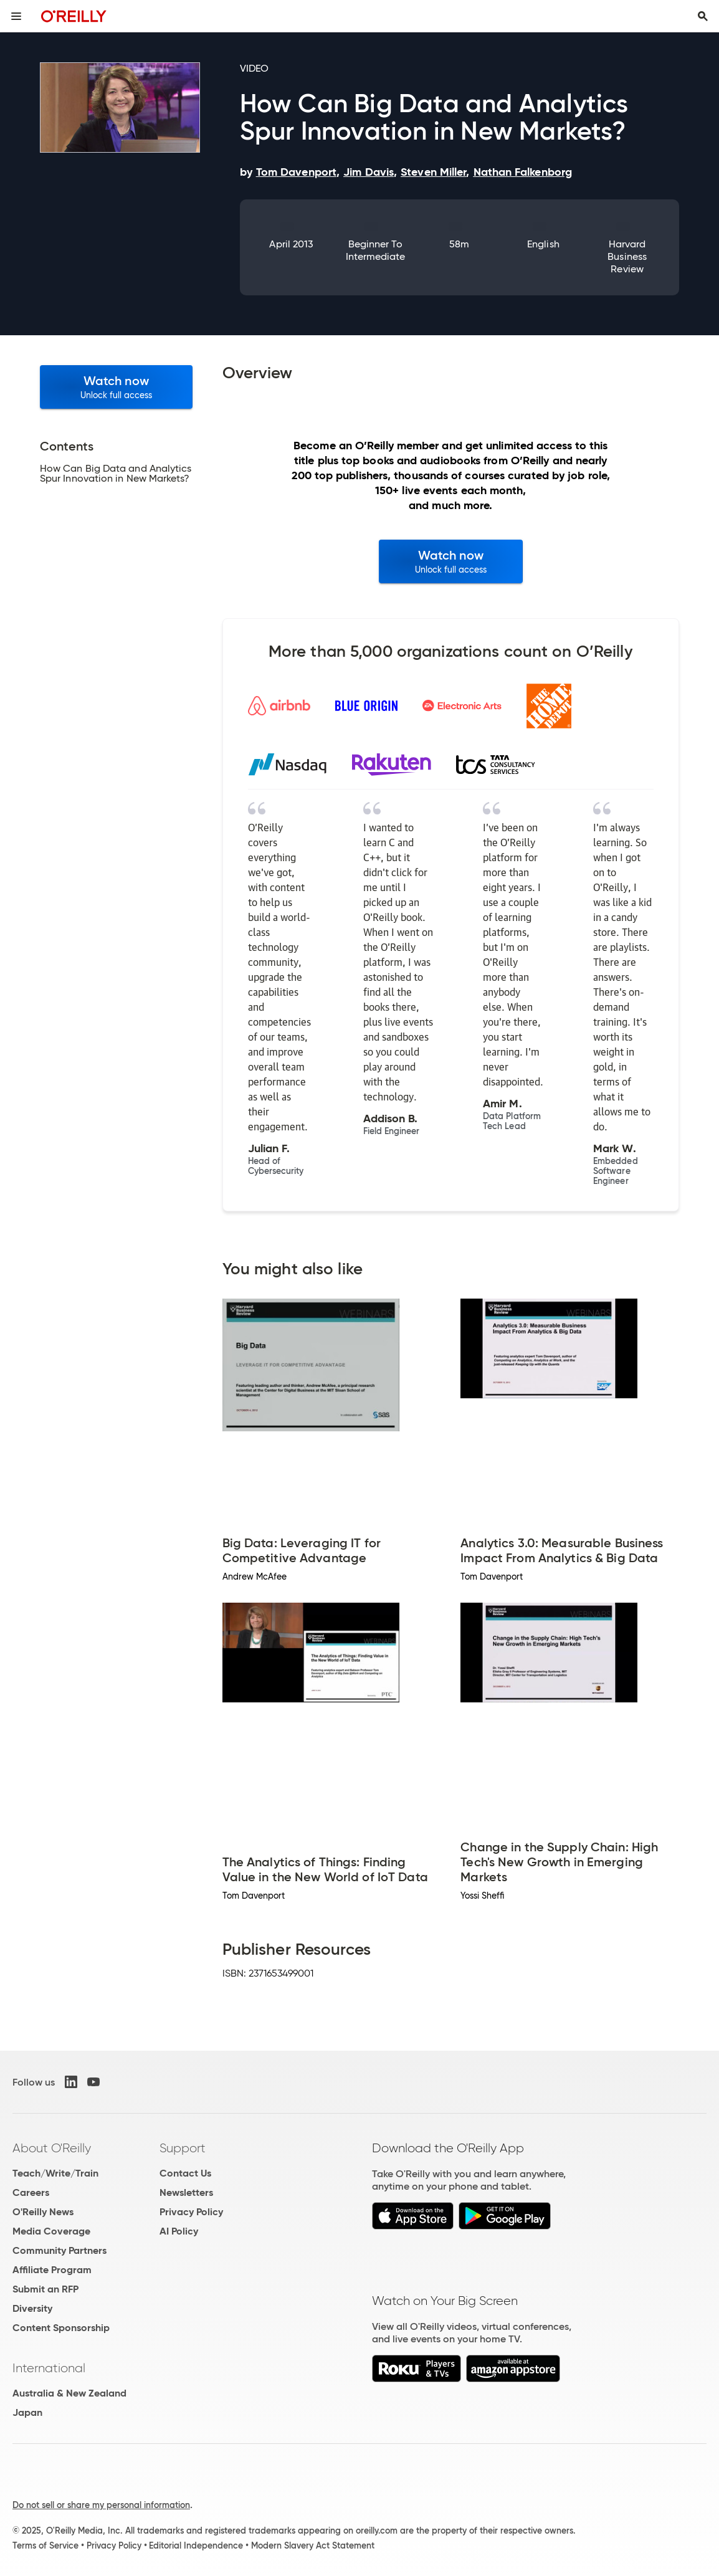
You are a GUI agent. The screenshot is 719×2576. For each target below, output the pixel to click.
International (48, 2367)
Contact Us (185, 2173)
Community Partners (59, 2250)
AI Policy (179, 2231)
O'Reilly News (43, 2211)
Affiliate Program (52, 2269)
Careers (30, 2192)
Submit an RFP (45, 2289)
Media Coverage (51, 2231)
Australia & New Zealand (69, 2393)
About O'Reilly (51, 2147)
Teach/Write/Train (55, 2173)
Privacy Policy (191, 2211)
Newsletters (186, 2192)
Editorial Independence (196, 2545)
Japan (27, 2412)
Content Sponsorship (61, 2327)
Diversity (32, 2308)
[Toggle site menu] (16, 16)
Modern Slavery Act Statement (312, 2545)
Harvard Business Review (627, 256)
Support (183, 2147)
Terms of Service (45, 2545)
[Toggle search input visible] (703, 16)
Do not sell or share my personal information (101, 2505)
